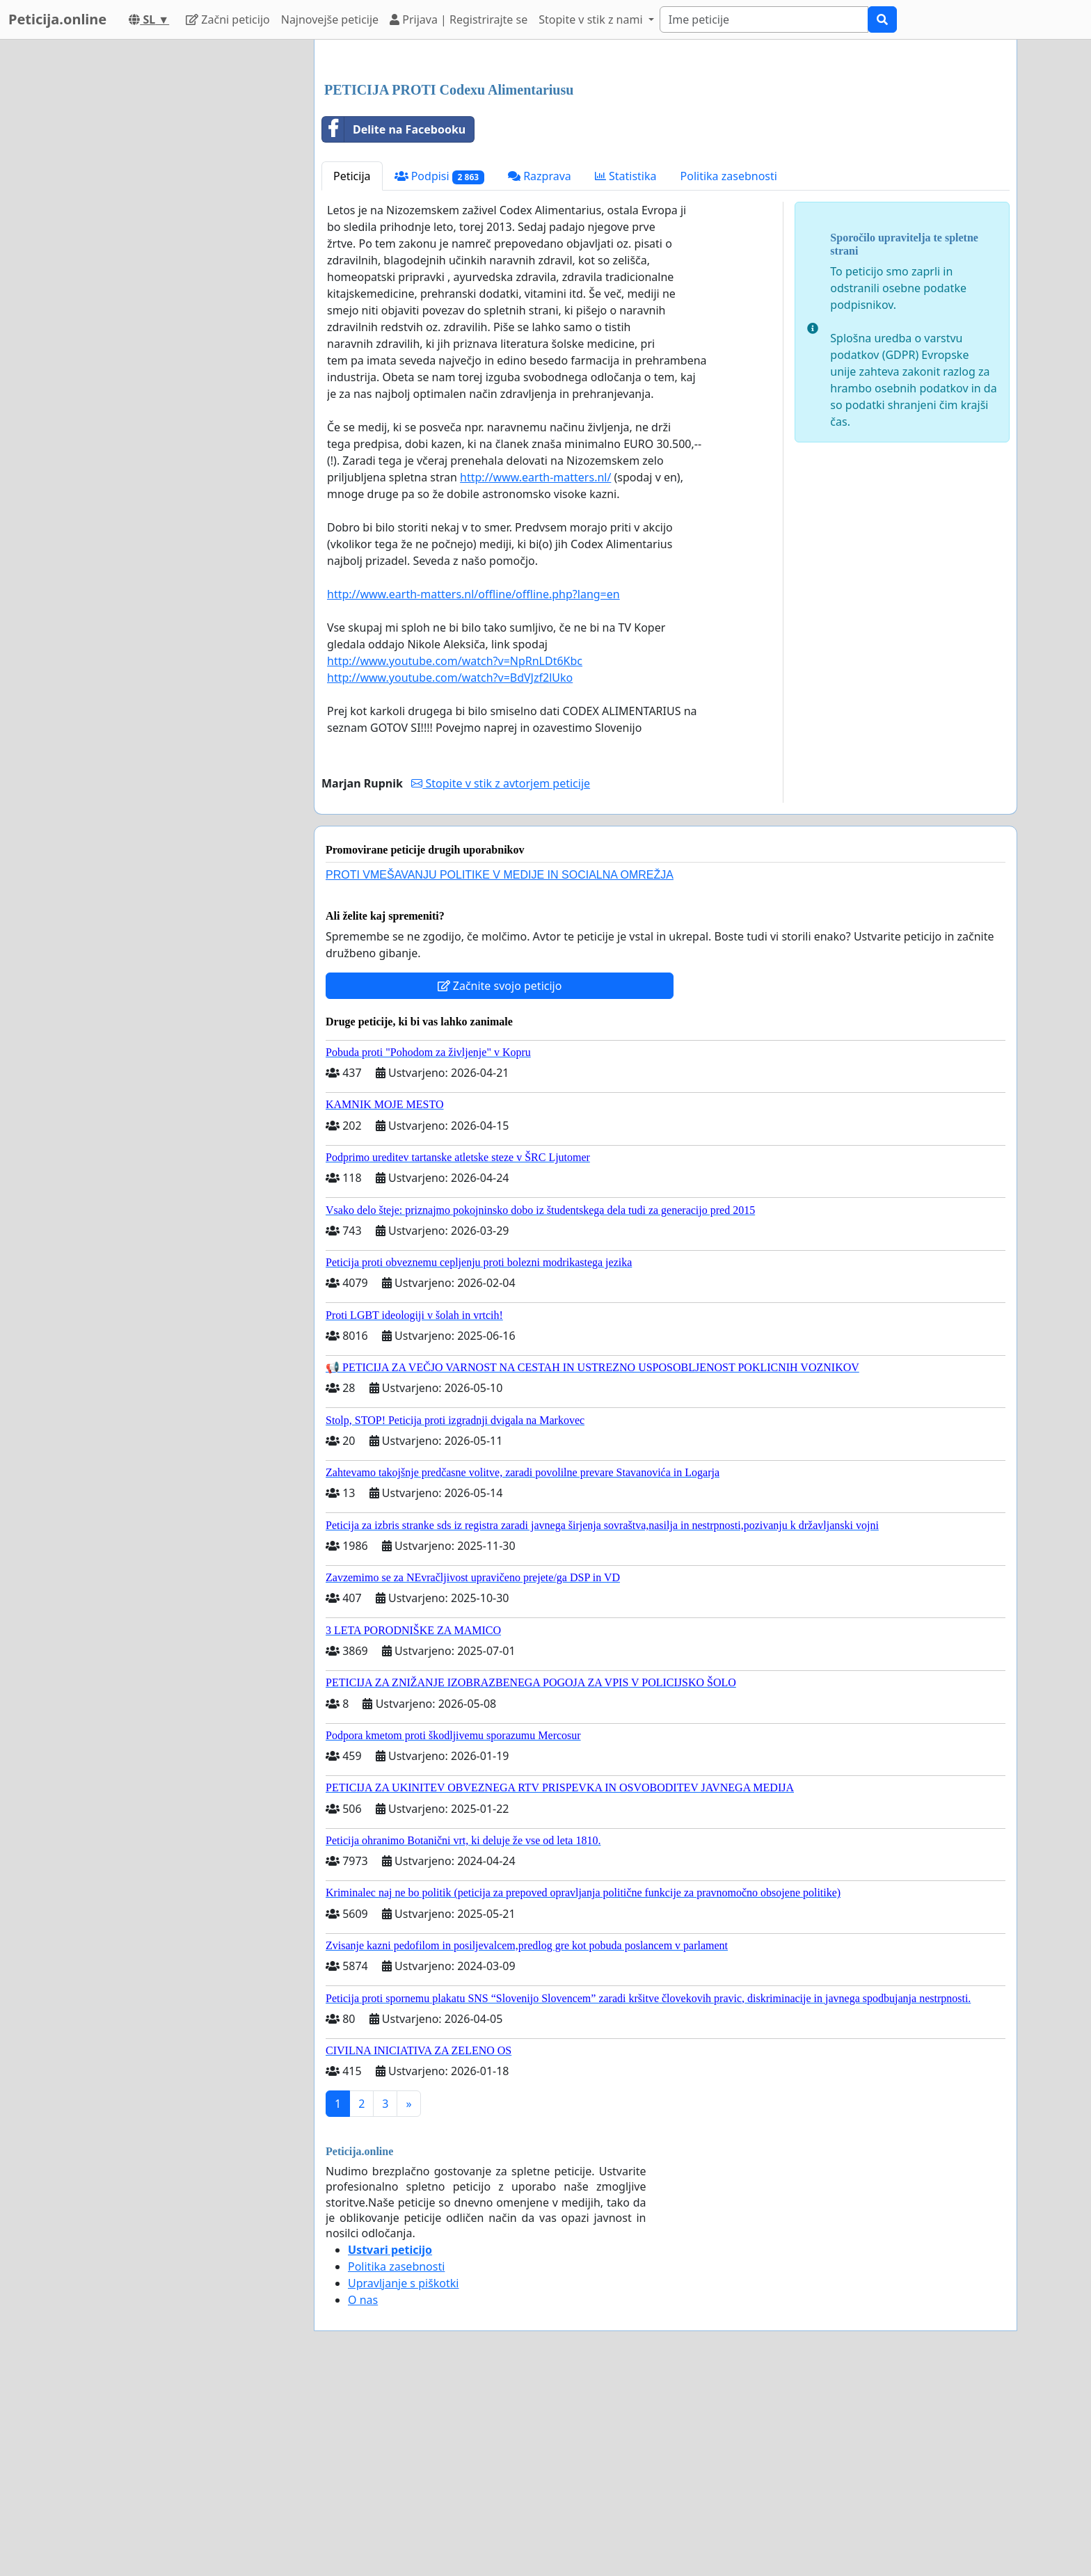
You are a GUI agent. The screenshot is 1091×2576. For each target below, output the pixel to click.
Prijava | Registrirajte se (458, 19)
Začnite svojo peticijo (500, 1180)
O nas (363, 2494)
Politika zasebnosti (728, 370)
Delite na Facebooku (393, 324)
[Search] (764, 19)
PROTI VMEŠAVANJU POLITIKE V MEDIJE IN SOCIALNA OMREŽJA (500, 1069)
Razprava (539, 370)
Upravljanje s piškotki (403, 2478)
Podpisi (439, 371)
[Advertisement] (665, 159)
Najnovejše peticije (330, 19)
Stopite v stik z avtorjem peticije (500, 978)
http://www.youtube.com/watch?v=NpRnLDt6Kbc (454, 855)
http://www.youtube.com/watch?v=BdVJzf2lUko (450, 872)
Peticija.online (57, 19)
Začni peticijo (228, 19)
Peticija (352, 370)
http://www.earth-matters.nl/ (535, 672)
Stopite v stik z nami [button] (592, 19)
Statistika (626, 370)
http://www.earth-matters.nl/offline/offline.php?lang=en (473, 789)
